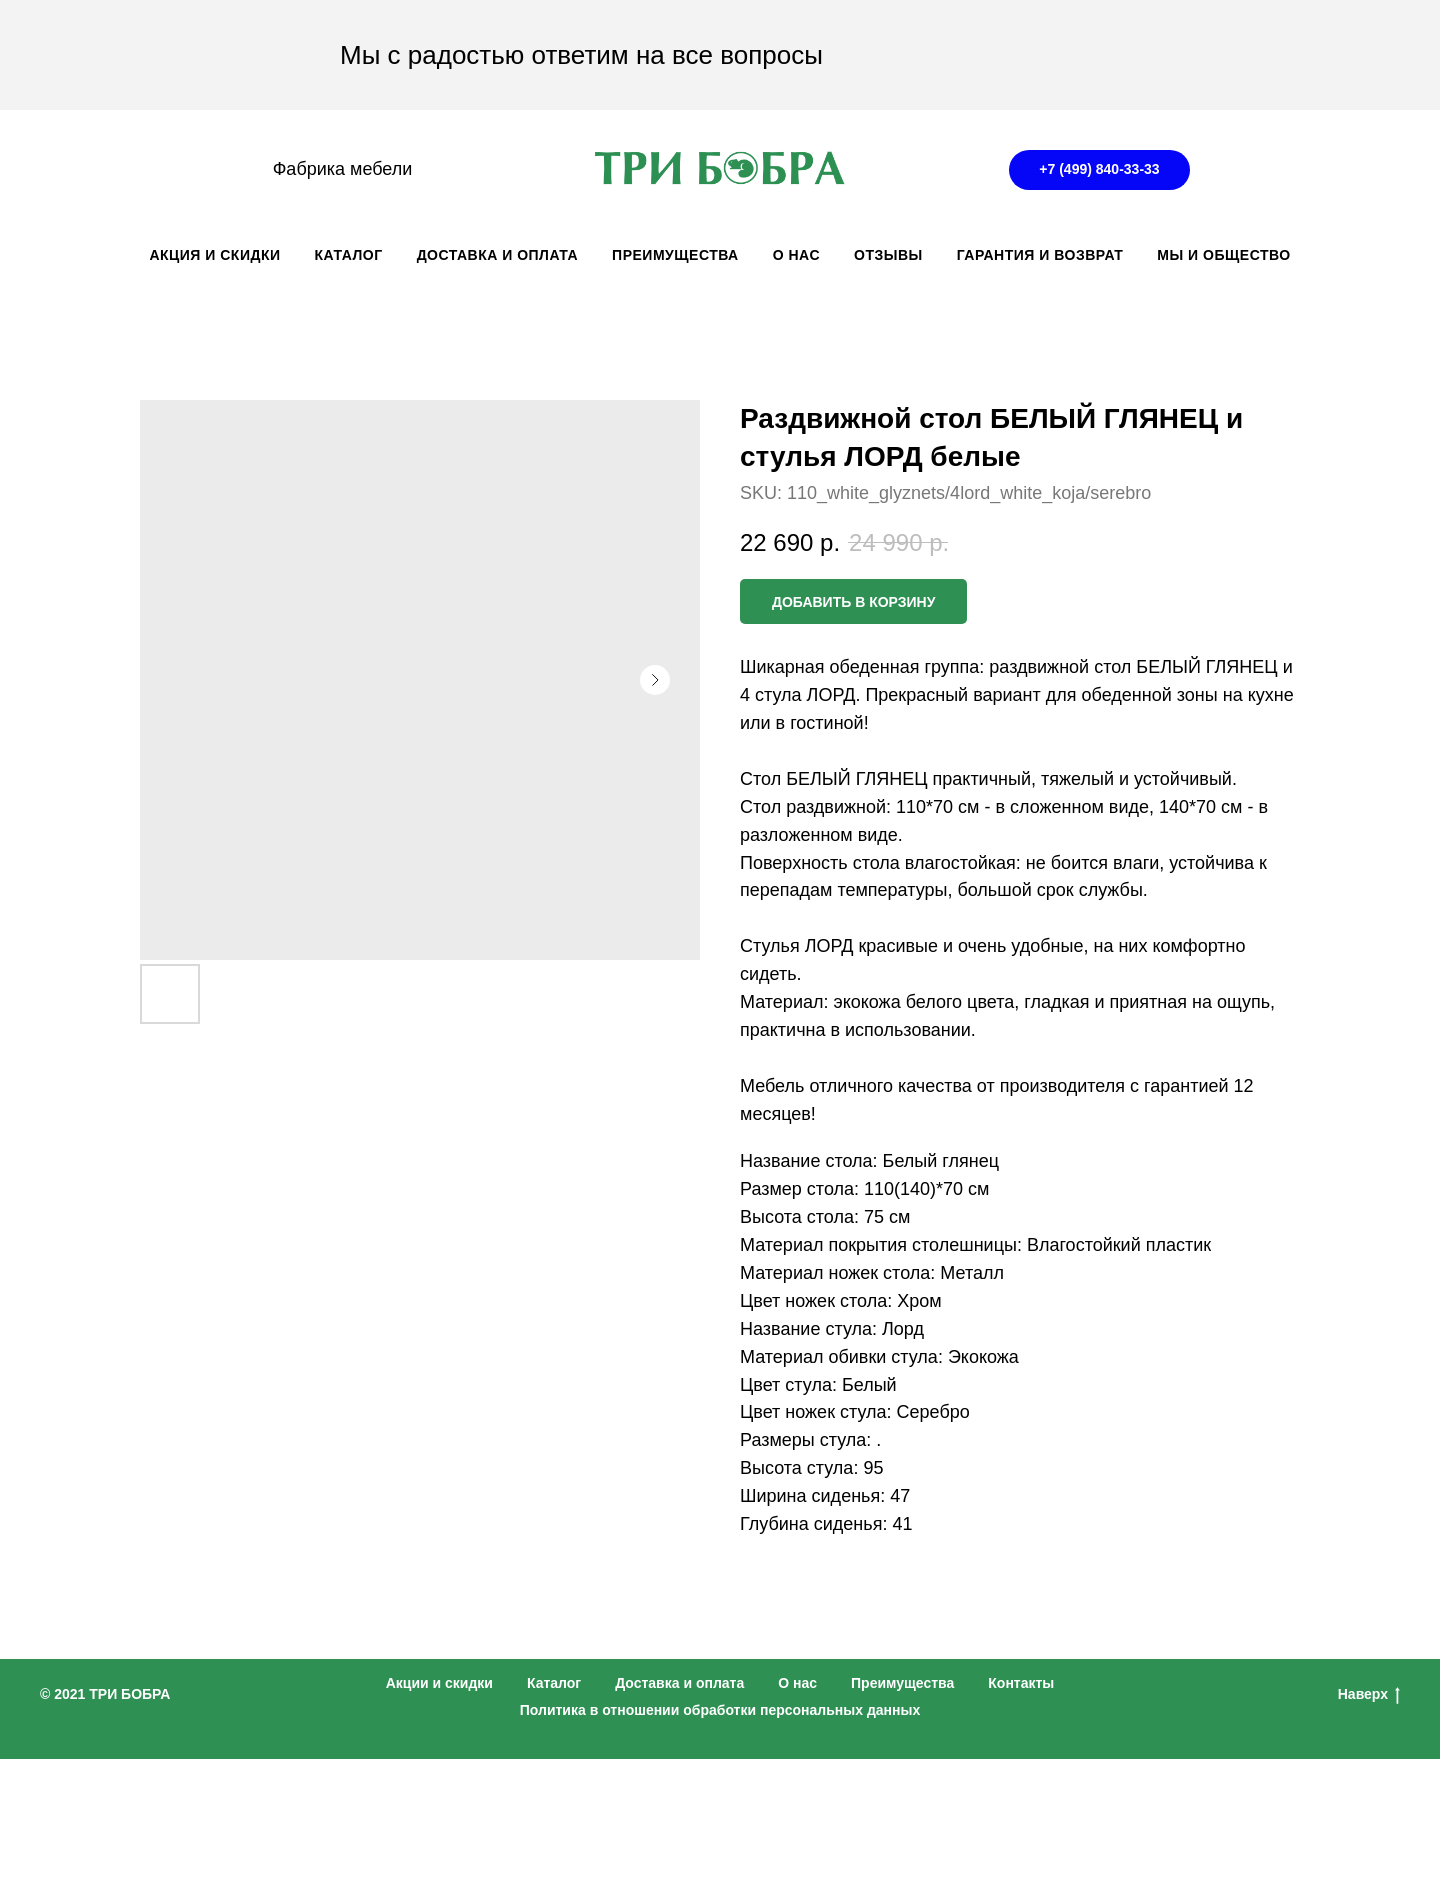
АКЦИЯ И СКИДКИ (214, 255)
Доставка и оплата (679, 1683)
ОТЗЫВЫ (888, 255)
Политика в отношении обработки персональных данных (720, 1710)
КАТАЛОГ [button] (349, 255)
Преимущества (902, 1683)
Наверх (1369, 1695)
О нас (797, 1683)
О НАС (796, 255)
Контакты (1021, 1683)
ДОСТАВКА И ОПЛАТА (497, 255)
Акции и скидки (439, 1683)
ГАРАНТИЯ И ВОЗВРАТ (1040, 255)
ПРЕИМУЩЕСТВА (675, 255)
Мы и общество (1223, 255)
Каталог (554, 1683)
